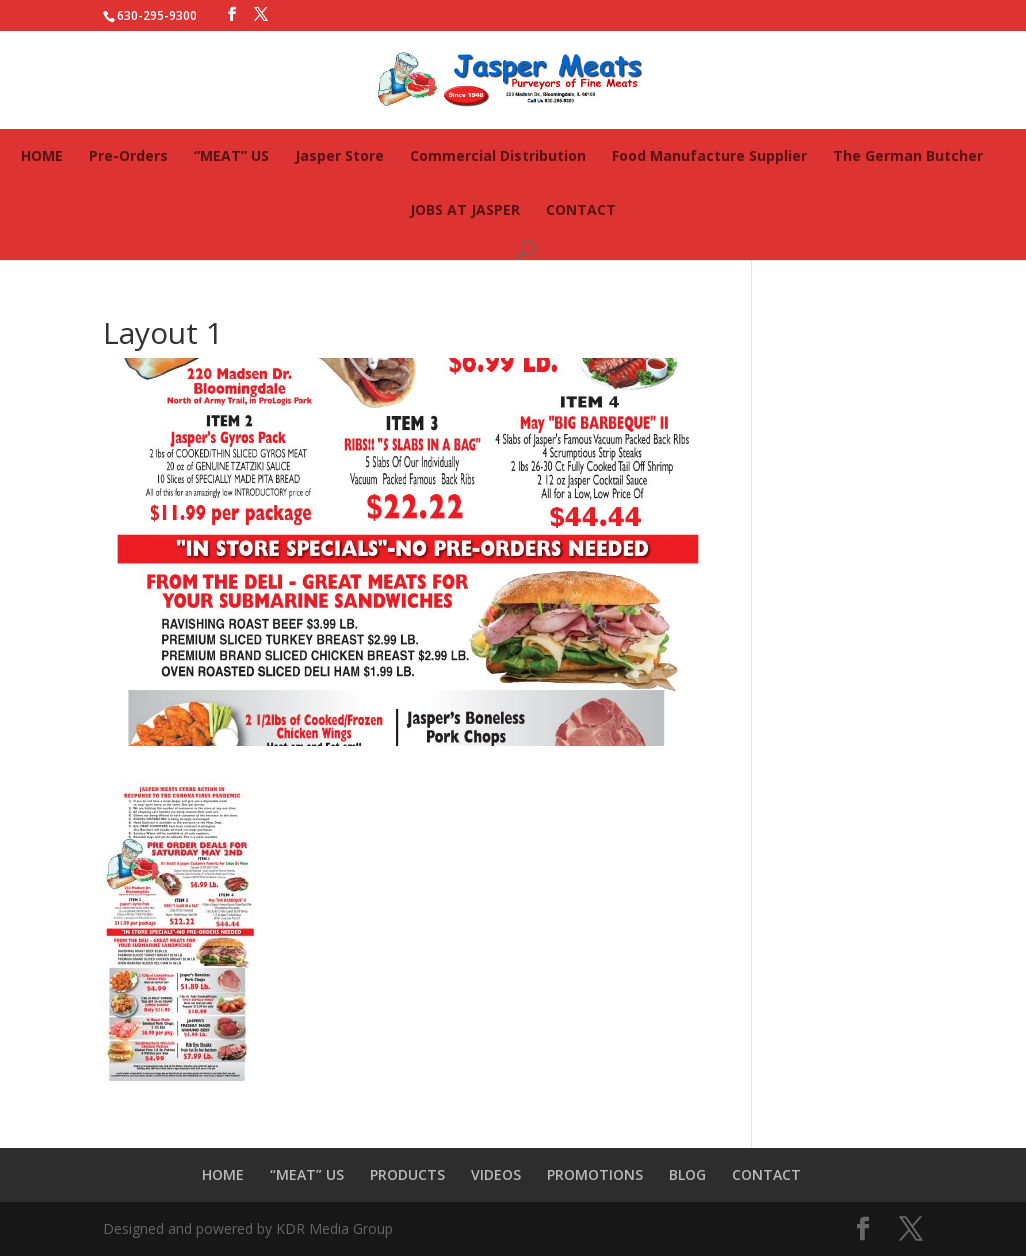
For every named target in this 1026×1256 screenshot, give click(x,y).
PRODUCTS (407, 1174)
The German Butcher (908, 155)
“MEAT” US (231, 155)
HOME (42, 155)
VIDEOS (496, 1174)
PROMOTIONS (595, 1174)
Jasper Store (339, 155)
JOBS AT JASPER (465, 209)
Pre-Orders (128, 155)
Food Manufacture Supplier (709, 155)
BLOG (687, 1174)
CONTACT (581, 209)
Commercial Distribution (498, 155)
